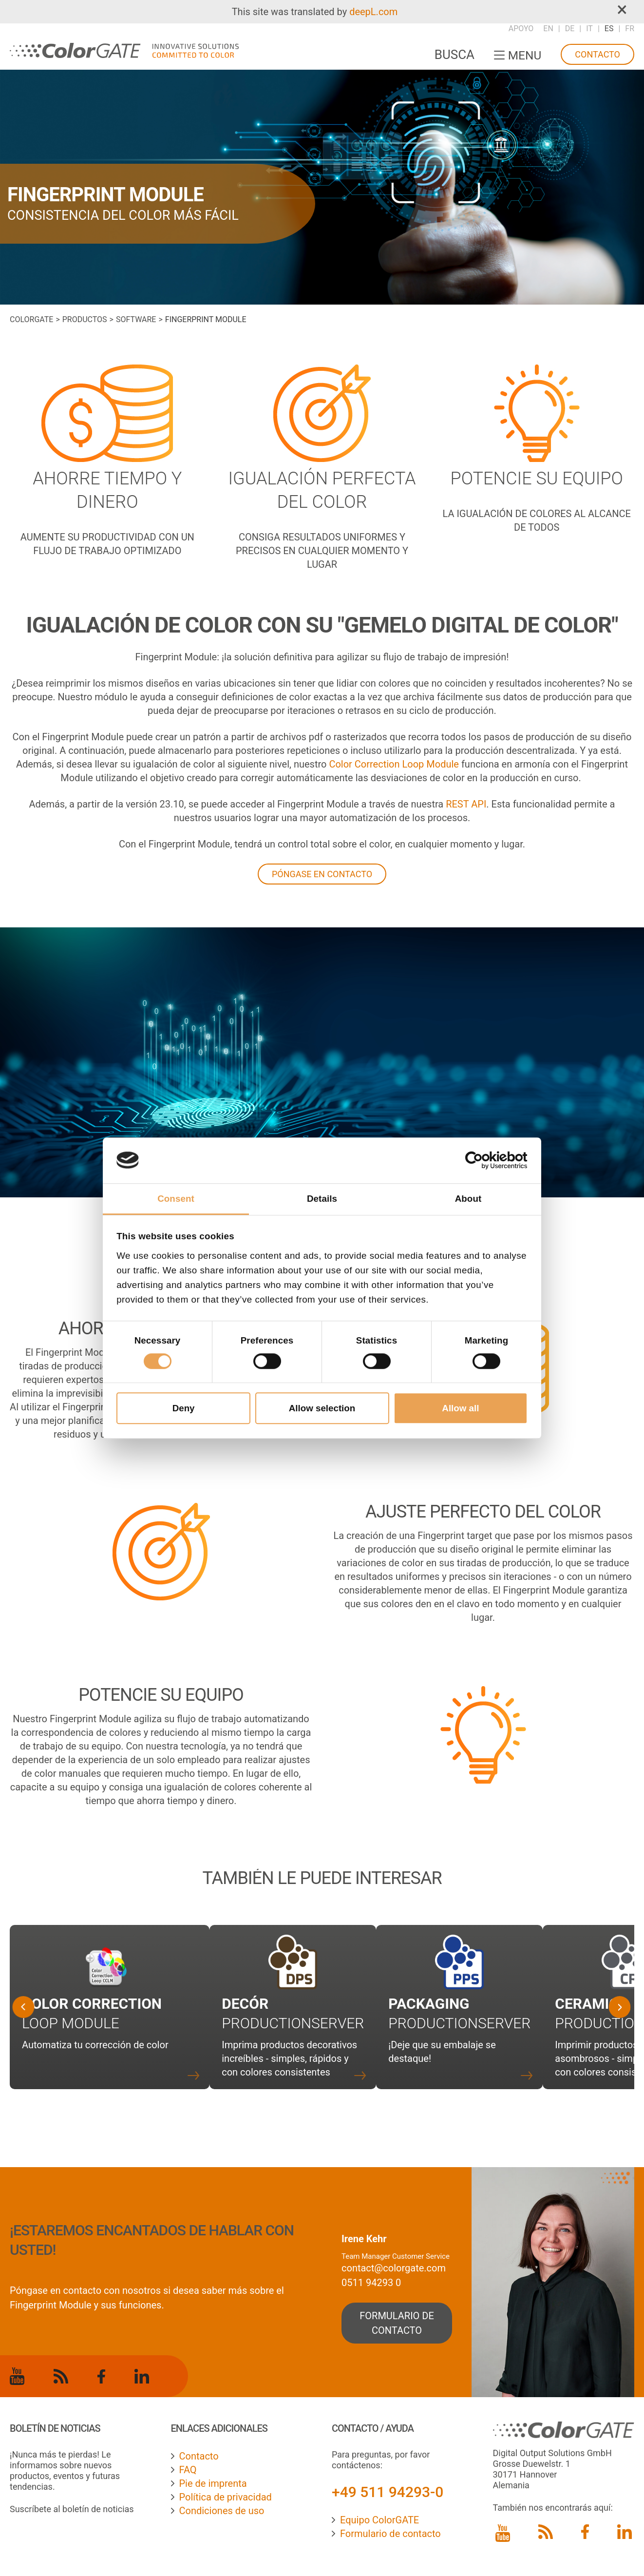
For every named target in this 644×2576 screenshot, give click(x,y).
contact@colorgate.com (393, 2268)
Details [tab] (322, 1198)
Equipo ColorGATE (379, 2520)
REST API (466, 804)
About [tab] (468, 1198)
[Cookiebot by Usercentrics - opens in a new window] (485, 1160)
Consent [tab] (175, 1198)
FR (629, 28)
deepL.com (373, 12)
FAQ (188, 2470)
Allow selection (322, 1408)
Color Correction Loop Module (394, 764)
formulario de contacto (397, 2323)
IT (589, 28)
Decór (245, 2003)
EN (548, 28)
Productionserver (293, 2023)
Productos (84, 319)
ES (609, 28)
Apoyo (521, 28)
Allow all (460, 1408)
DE (570, 28)
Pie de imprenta (213, 2483)
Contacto (597, 54)
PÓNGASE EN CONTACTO (322, 874)
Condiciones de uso (222, 2511)
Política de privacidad (225, 2497)
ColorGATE (31, 319)
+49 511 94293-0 (387, 2491)
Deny (183, 1408)
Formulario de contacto (390, 2533)
